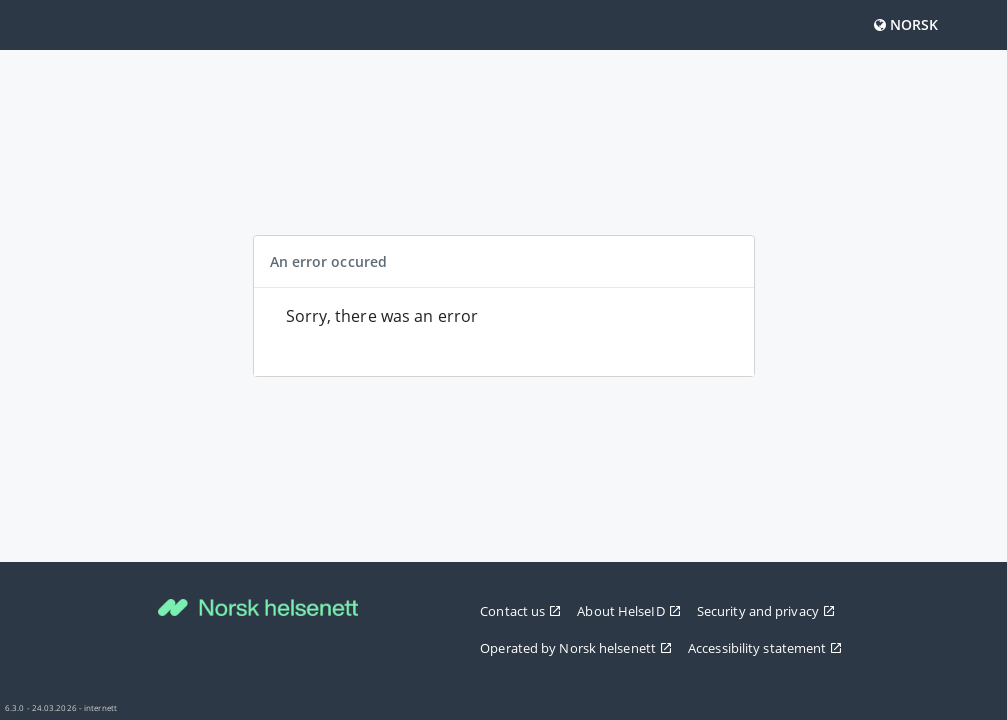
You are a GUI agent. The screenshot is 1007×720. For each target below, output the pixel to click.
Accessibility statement (765, 648)
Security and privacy (766, 611)
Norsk (906, 24)
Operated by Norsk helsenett (576, 648)
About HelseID (628, 611)
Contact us (520, 611)
